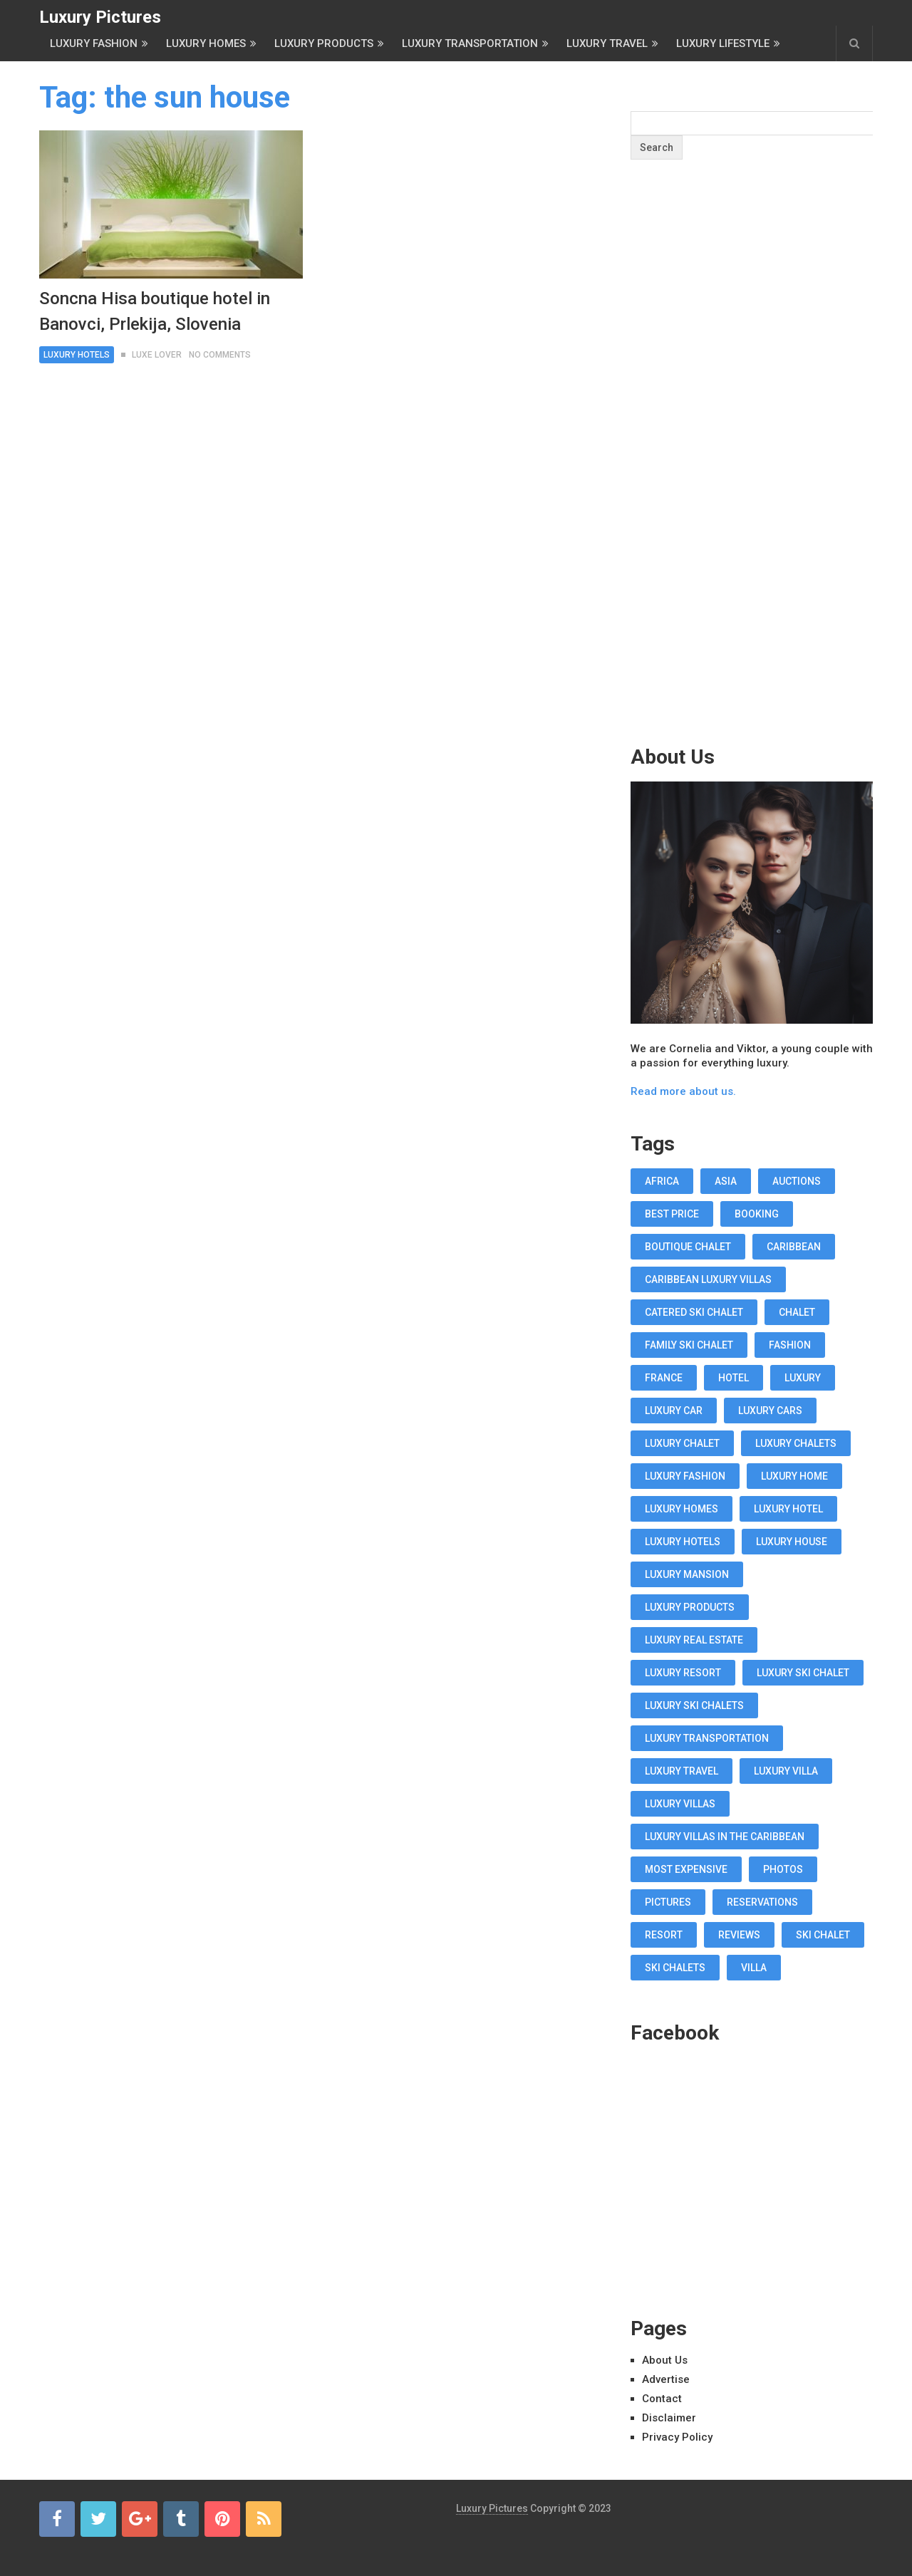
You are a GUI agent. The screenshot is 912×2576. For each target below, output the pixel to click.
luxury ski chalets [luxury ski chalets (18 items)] (694, 1705)
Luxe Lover (157, 355)
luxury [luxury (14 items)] (802, 1377)
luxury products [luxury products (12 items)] (690, 1607)
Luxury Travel (607, 43)
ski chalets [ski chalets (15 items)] (675, 1967)
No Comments (220, 355)
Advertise (666, 2379)
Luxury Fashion (94, 43)
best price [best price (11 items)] (672, 1214)
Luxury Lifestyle (723, 43)
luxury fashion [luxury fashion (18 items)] (685, 1476)
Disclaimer (669, 2417)
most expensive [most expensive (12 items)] (686, 1869)
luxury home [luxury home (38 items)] (794, 1476)
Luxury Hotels (76, 355)
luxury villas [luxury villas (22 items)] (680, 1803)
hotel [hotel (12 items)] (733, 1377)
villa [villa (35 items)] (754, 1967)
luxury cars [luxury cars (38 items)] (770, 1410)
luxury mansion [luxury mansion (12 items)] (687, 1574)
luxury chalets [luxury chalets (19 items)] (795, 1443)
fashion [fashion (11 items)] (790, 1345)
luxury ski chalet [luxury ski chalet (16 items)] (803, 1672)
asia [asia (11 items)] (726, 1181)
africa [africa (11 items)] (662, 1181)
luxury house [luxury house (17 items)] (791, 1541)
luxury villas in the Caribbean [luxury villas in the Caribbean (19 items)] (724, 1836)
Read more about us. (683, 1091)
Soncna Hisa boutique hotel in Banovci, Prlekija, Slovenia (154, 311)
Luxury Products (323, 43)
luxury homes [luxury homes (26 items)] (681, 1509)
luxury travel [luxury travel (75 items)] (681, 1771)
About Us (665, 2360)
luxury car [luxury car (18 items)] (674, 1410)
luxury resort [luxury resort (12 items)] (683, 1672)
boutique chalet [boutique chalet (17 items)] (688, 1246)
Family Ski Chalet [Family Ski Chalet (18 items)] (689, 1345)
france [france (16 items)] (664, 1377)
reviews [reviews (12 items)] (739, 1935)
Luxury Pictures (100, 17)
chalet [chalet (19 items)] (797, 1312)
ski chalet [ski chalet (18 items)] (823, 1935)
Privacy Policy (677, 2437)
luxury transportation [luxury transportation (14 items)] (707, 1738)
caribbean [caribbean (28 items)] (794, 1246)
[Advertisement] (752, 480)
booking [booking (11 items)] (757, 1214)
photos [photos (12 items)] (783, 1869)
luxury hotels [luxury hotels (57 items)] (682, 1541)
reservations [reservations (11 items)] (762, 1902)
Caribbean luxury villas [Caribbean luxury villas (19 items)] (708, 1279)
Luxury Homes (206, 43)
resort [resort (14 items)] (664, 1935)
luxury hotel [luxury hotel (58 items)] (788, 1509)
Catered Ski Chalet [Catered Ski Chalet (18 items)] (694, 1312)
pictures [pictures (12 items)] (668, 1902)
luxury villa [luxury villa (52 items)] (786, 1771)
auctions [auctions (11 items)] (796, 1181)
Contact (662, 2398)
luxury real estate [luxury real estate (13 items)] (694, 1640)
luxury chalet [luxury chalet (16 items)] (682, 1443)
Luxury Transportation (470, 43)
